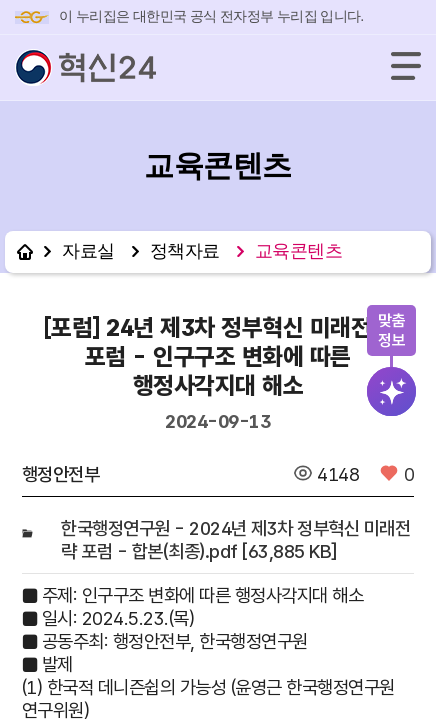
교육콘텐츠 (299, 251)
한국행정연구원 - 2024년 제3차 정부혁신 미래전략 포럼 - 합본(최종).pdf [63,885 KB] (235, 540)
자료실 (88, 251)
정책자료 (185, 251)
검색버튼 (393, 392)
